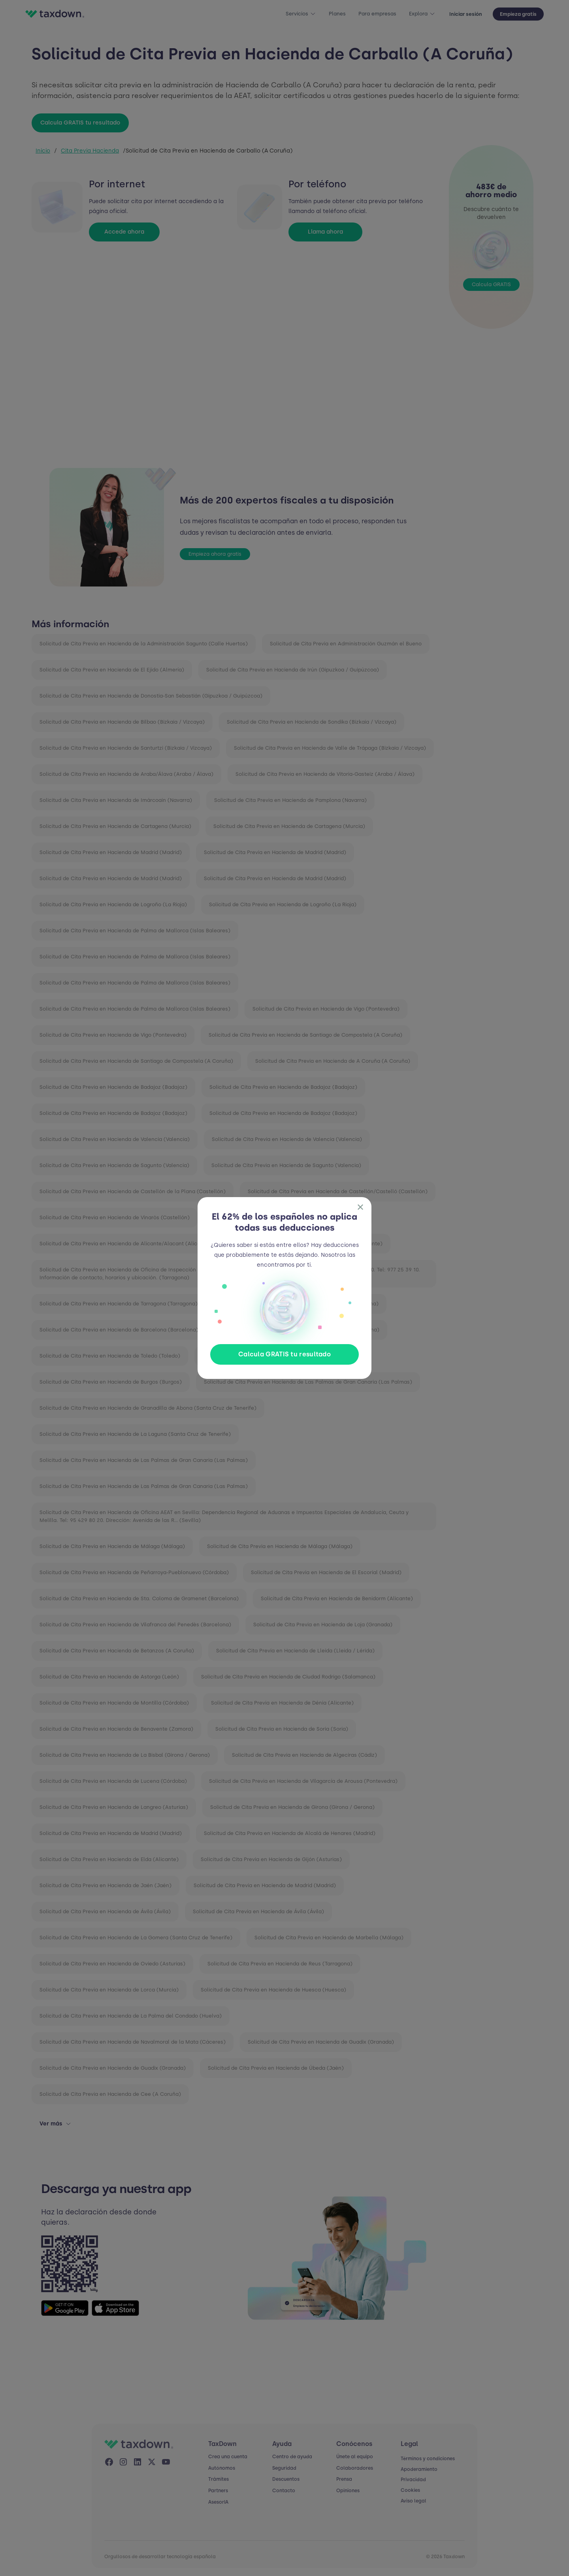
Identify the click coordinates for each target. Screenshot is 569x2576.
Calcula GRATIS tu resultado (284, 1354)
